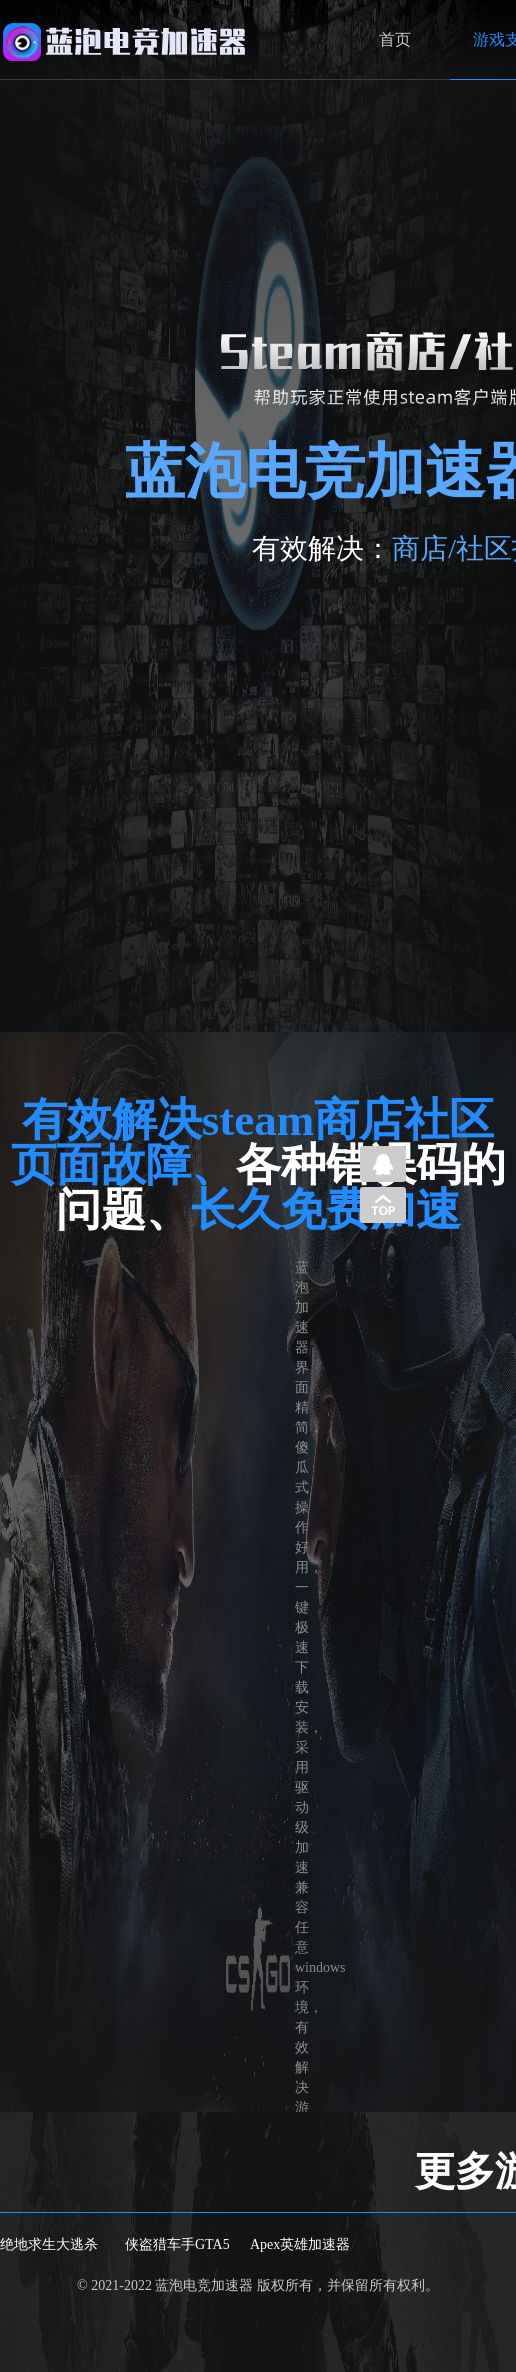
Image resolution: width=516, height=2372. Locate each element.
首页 (395, 39)
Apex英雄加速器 (300, 2244)
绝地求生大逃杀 (49, 2244)
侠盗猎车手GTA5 (177, 2244)
